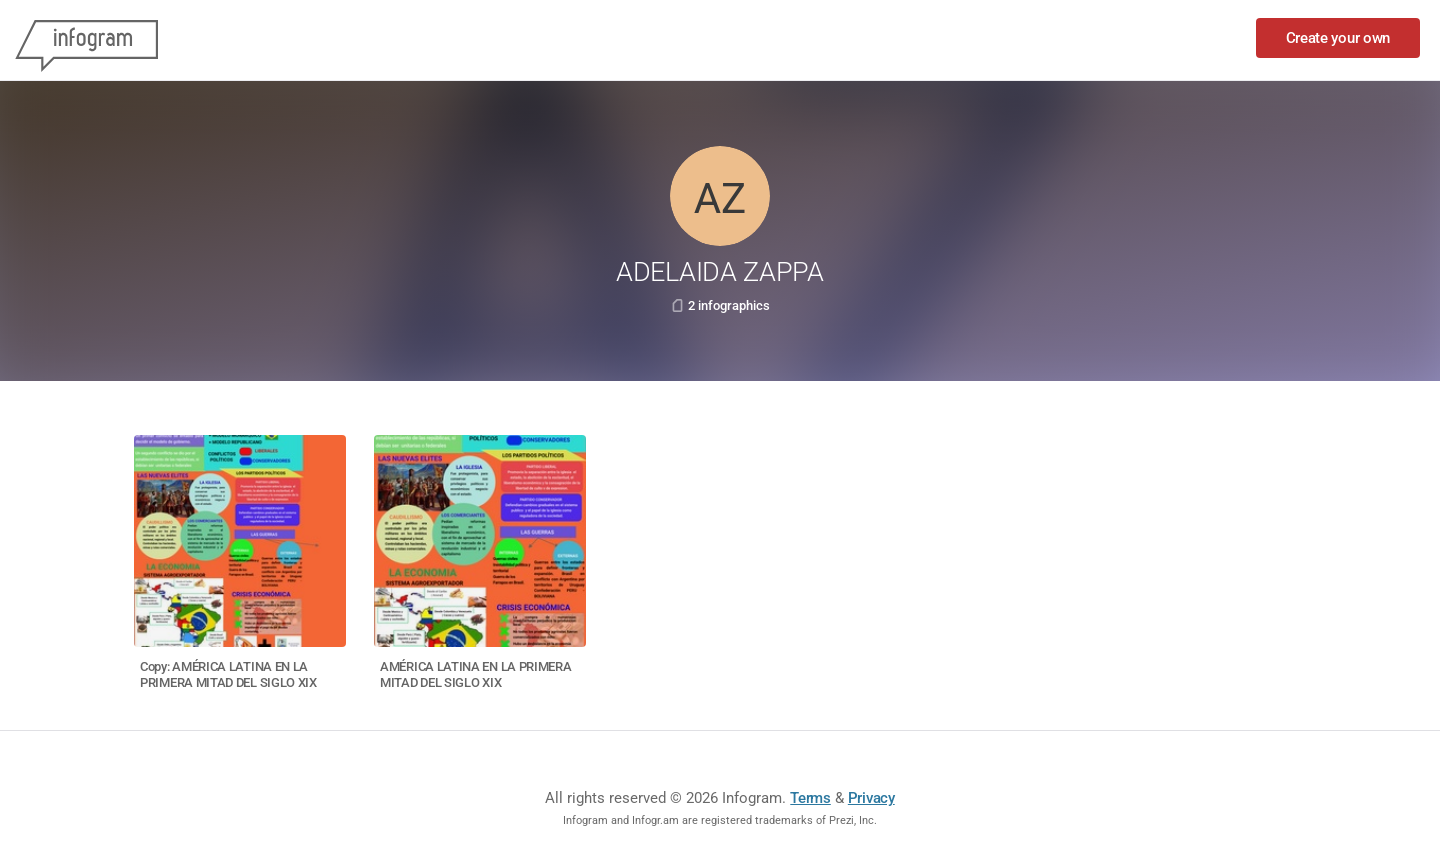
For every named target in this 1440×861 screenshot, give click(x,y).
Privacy (871, 798)
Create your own (1338, 38)
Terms (810, 798)
